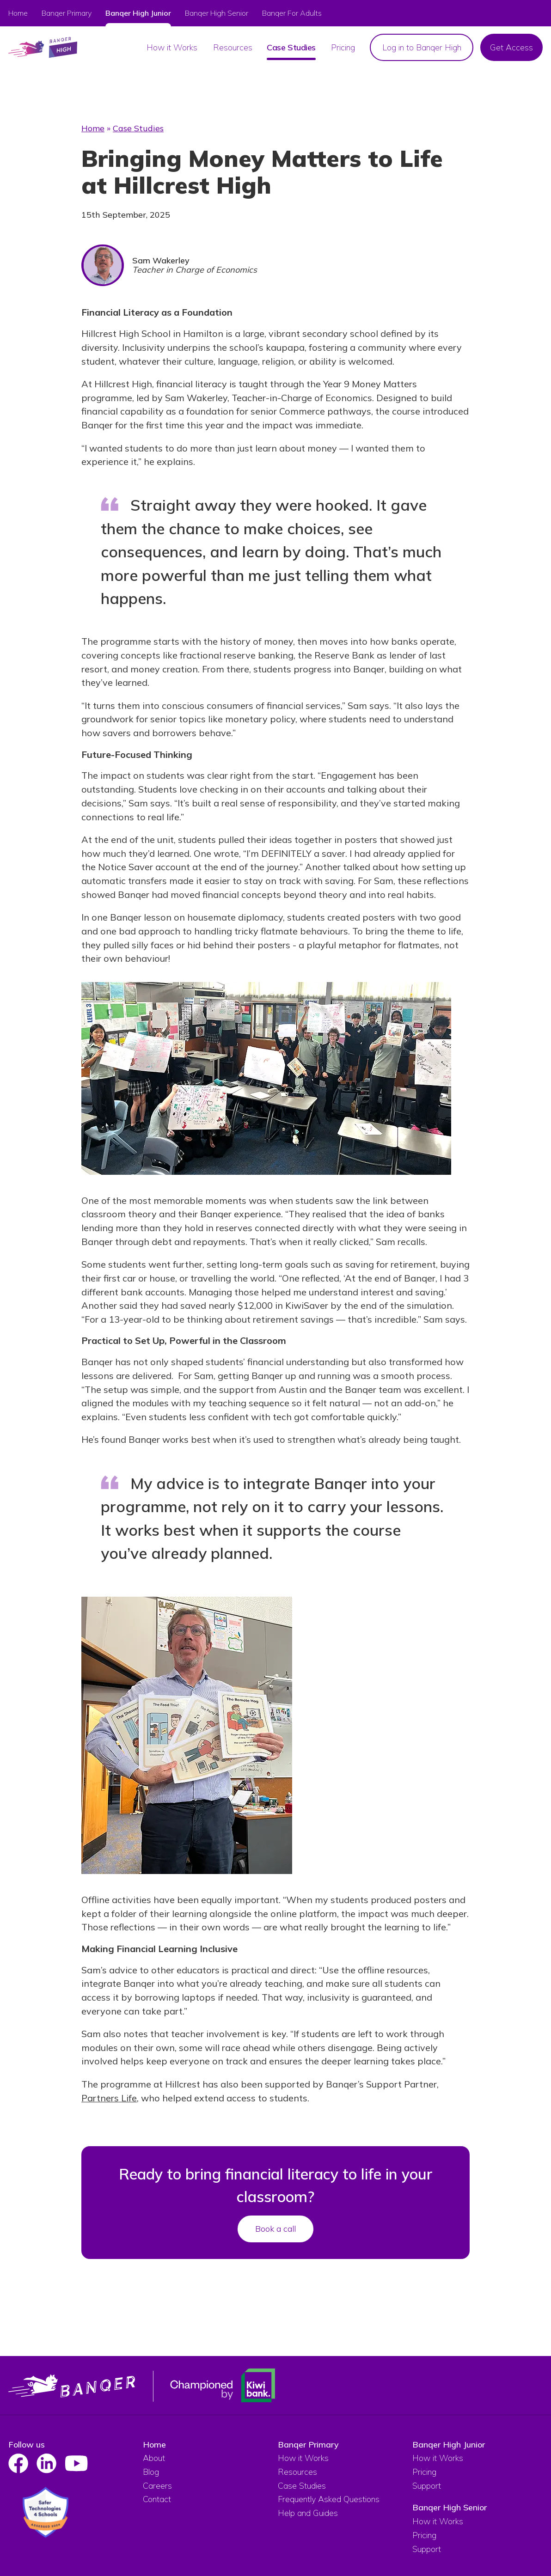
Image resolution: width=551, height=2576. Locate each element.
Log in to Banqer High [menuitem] (421, 47)
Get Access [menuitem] (511, 47)
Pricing (424, 2471)
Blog (151, 2471)
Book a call (275, 2228)
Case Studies (138, 128)
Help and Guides (308, 2513)
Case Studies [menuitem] (291, 47)
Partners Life (109, 2098)
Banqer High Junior (448, 2444)
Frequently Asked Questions (329, 2499)
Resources (297, 2471)
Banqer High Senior (449, 2507)
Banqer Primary (67, 13)
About (154, 2458)
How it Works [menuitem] (172, 47)
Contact (157, 2499)
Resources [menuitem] (232, 47)
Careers (157, 2485)
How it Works (303, 2458)
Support (426, 2485)
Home (18, 13)
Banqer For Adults (292, 13)
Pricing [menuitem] (343, 47)
